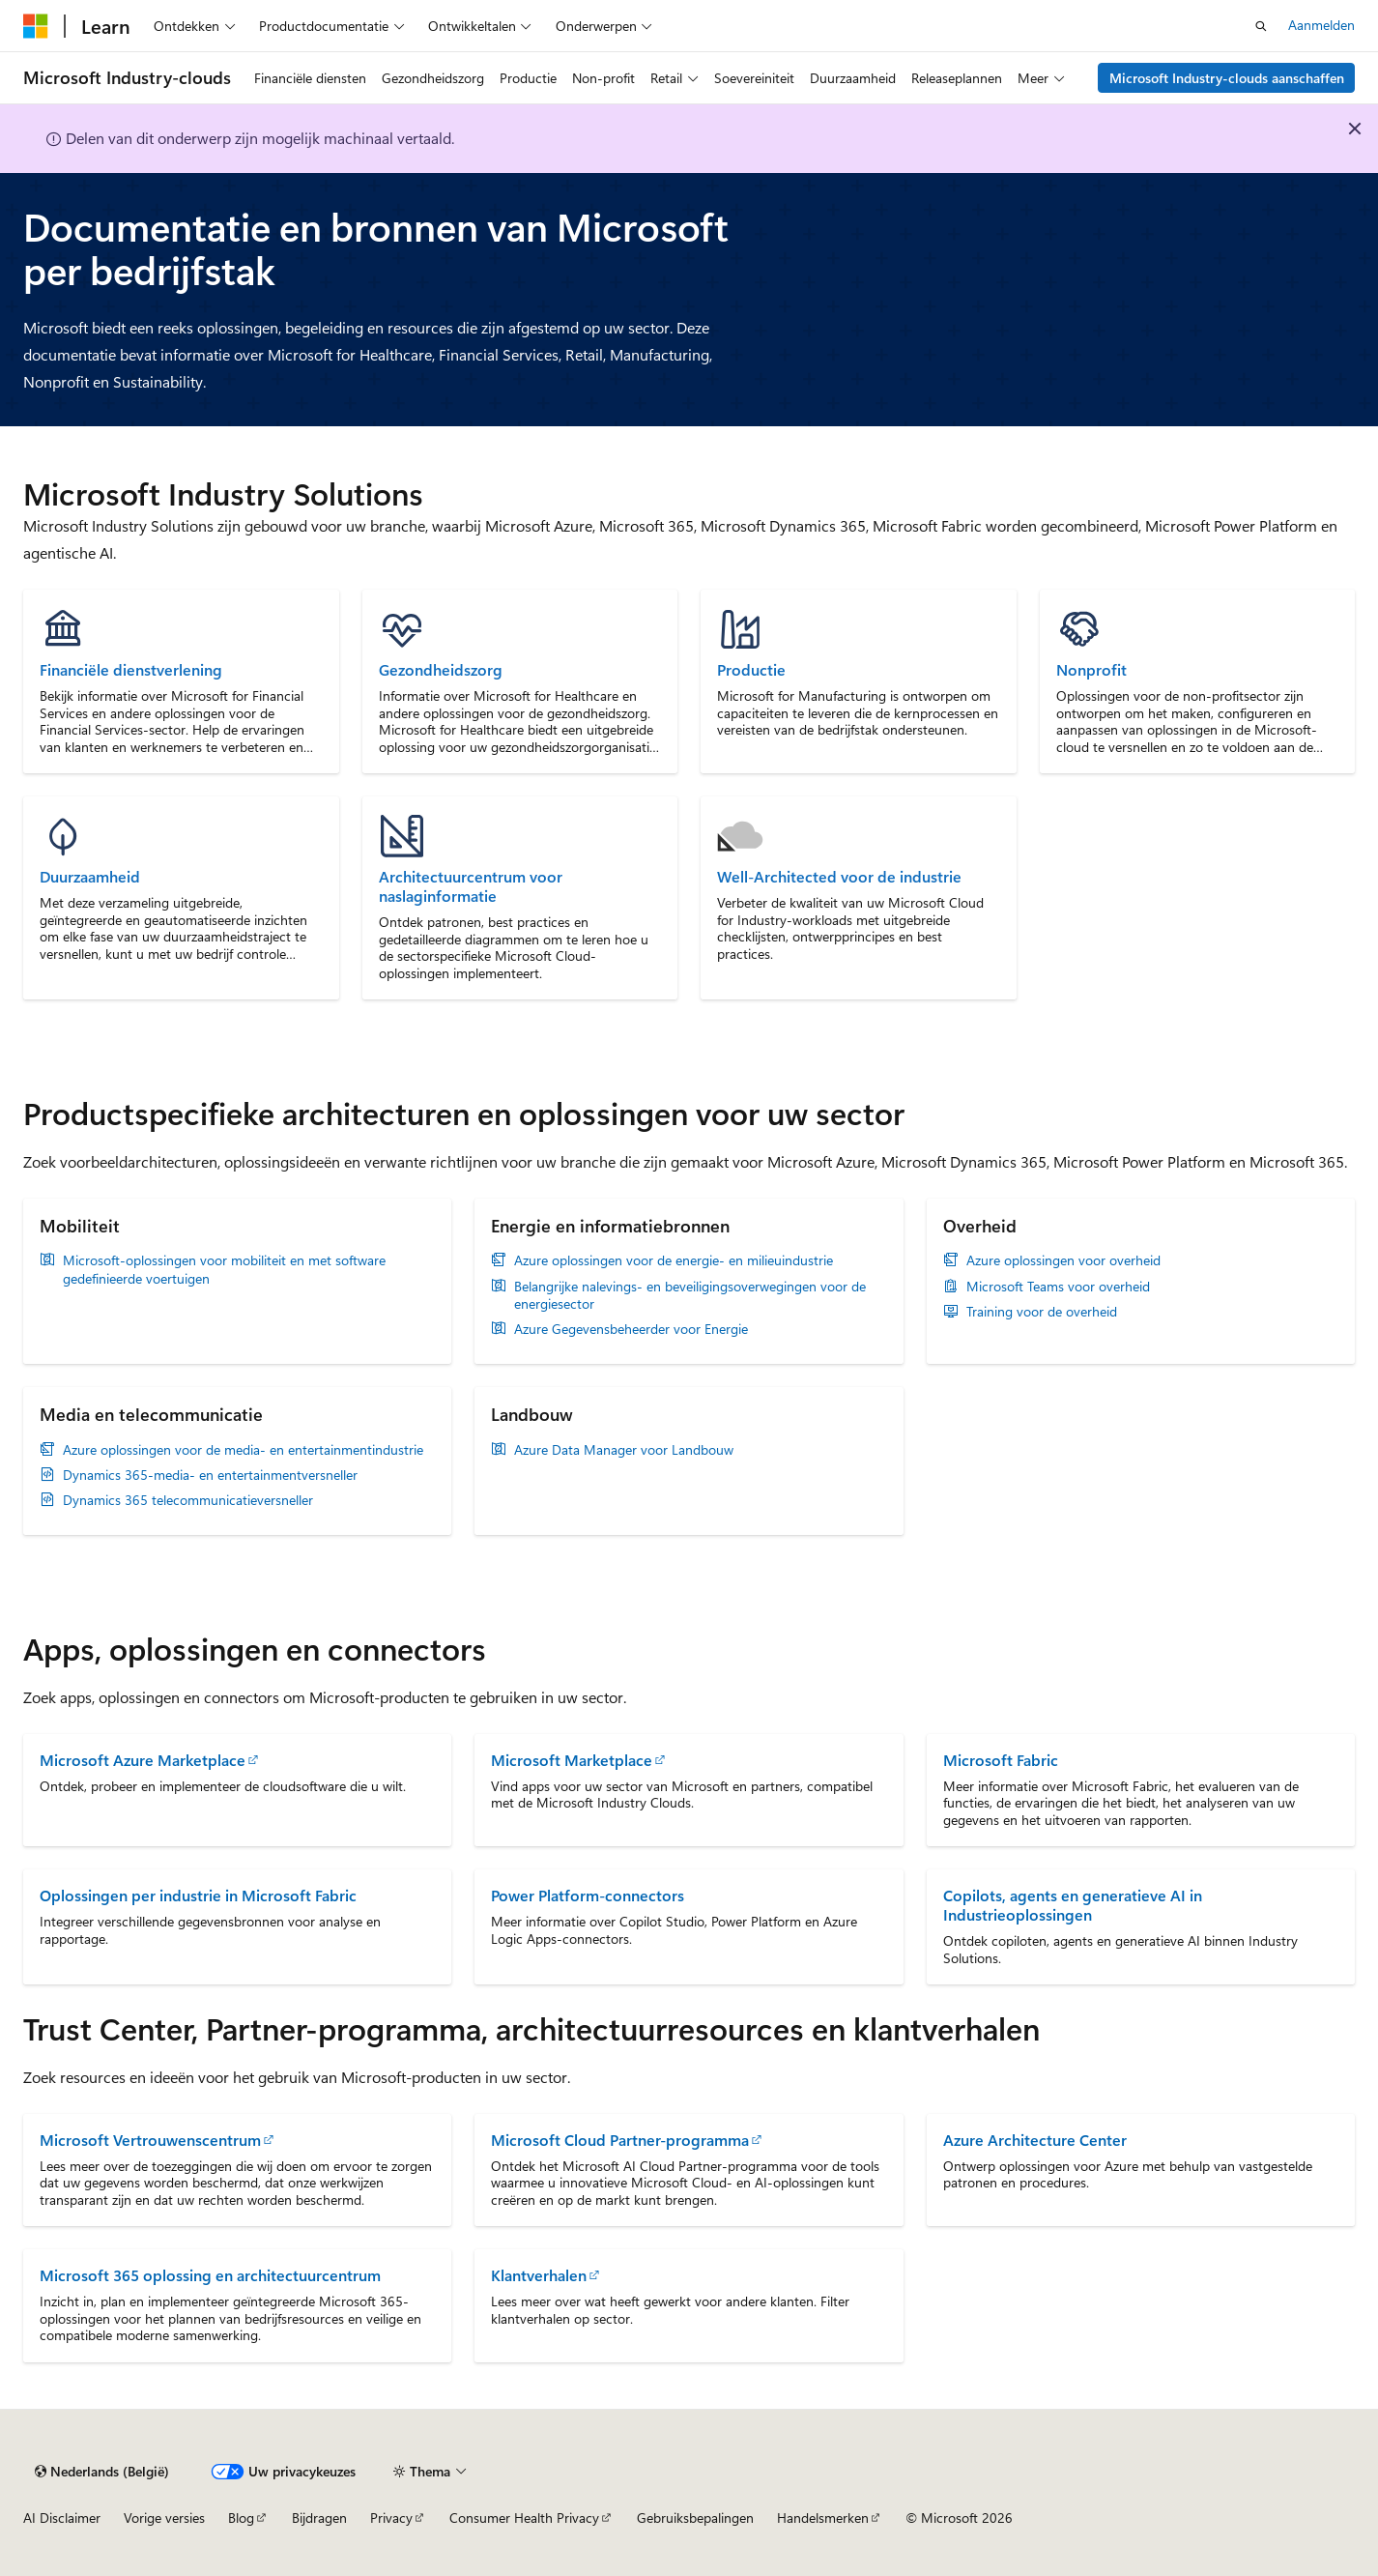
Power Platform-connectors (587, 1895)
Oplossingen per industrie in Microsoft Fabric (198, 1895)
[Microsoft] (35, 26)
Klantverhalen (539, 2275)
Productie (751, 670)
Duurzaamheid (90, 876)
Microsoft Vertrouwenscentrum (150, 2139)
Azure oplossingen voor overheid (1063, 1260)
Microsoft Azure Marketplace (142, 1760)
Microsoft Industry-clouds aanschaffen (1226, 78)
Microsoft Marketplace (571, 1760)
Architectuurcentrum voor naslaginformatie (470, 886)
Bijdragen (319, 2517)
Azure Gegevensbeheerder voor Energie (631, 1329)
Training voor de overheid (1041, 1311)
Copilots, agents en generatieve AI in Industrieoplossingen (1072, 1905)
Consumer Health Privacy (524, 2517)
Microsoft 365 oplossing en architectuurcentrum (210, 2275)
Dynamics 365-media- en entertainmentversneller (210, 1475)
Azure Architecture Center (1035, 2139)
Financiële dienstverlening (131, 670)
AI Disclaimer (61, 2517)
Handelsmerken (823, 2517)
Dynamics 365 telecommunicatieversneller (188, 1500)
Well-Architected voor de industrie (839, 876)
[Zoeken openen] (1261, 26)
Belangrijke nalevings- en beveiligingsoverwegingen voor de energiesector (690, 1295)
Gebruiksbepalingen (695, 2517)
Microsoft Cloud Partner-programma (620, 2139)
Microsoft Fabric (1000, 1760)
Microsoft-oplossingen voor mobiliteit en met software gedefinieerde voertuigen (224, 1269)
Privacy (391, 2517)
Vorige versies (164, 2517)
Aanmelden (1321, 24)
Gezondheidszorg (440, 670)
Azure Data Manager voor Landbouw (623, 1450)
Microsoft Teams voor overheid (1058, 1286)
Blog (241, 2517)
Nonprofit (1091, 670)
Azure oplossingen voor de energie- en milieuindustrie (673, 1260)
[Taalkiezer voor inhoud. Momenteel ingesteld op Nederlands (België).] (102, 2471)
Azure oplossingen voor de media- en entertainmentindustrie (243, 1450)
